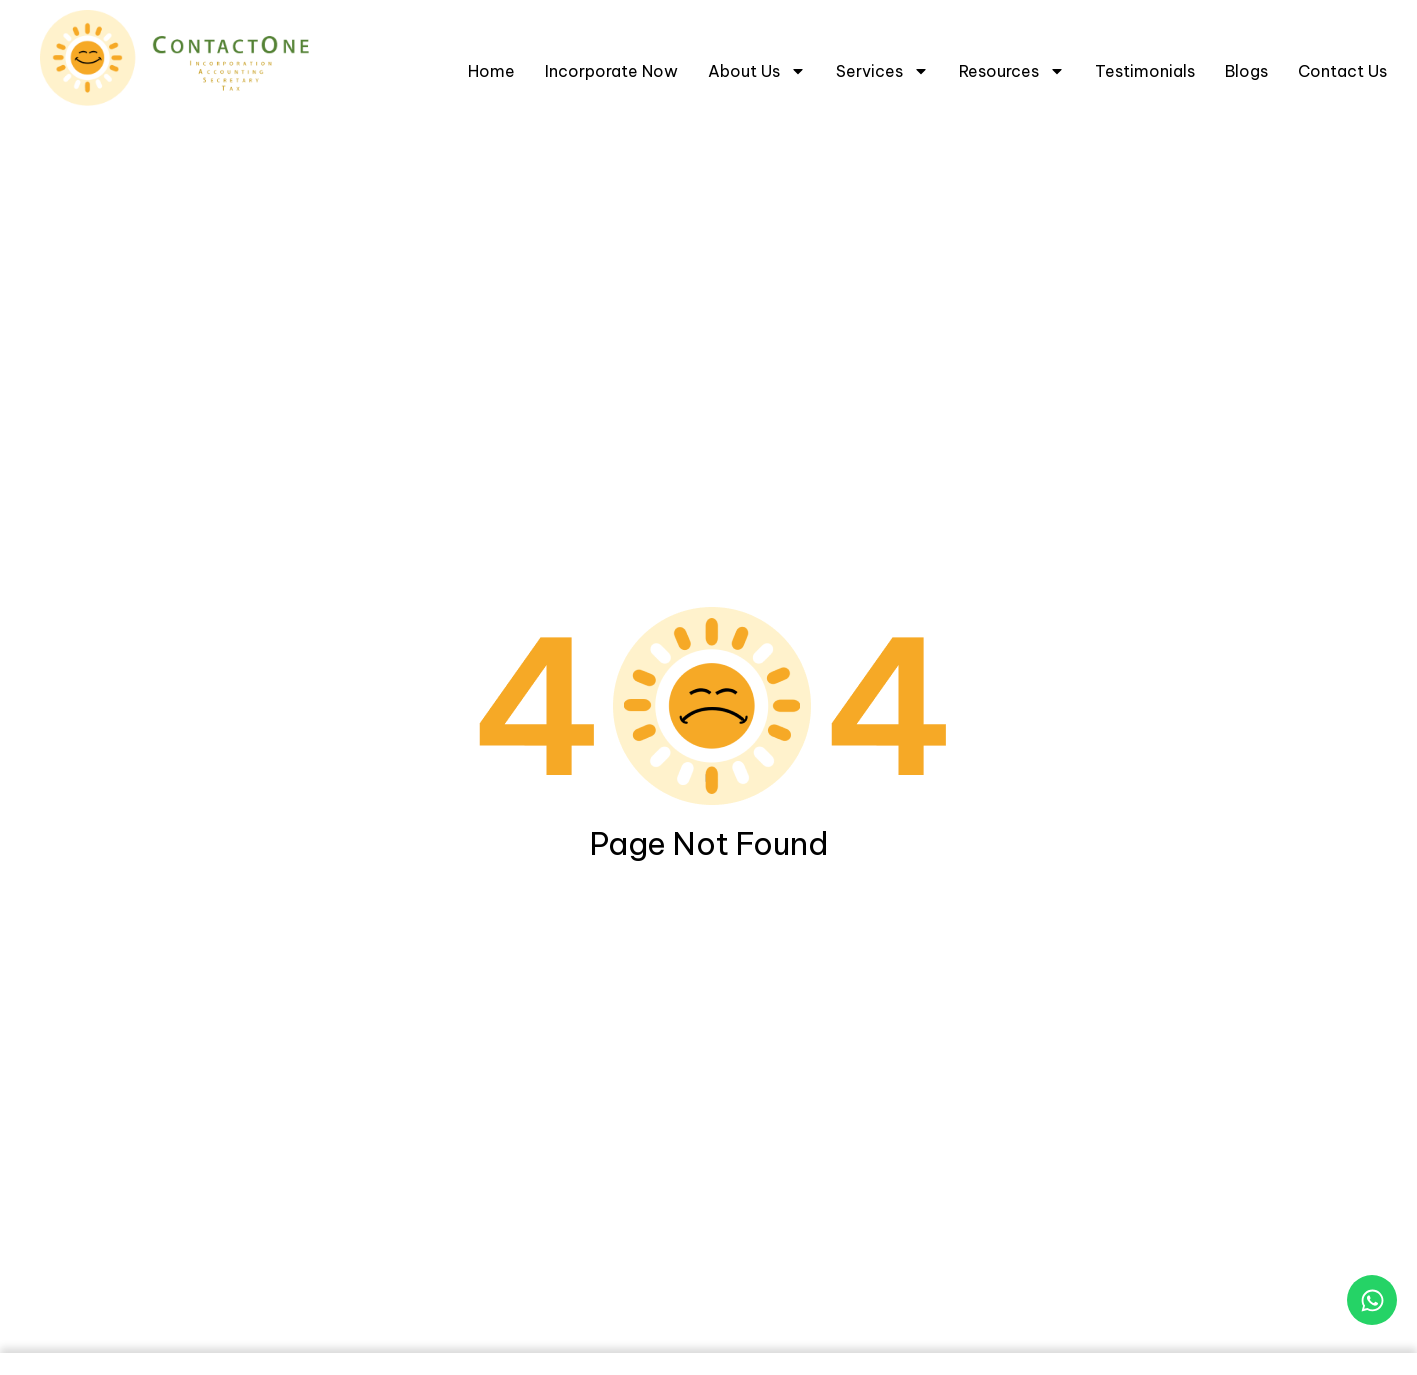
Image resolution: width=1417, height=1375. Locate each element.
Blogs (1246, 71)
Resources (1012, 71)
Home (491, 71)
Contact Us (1342, 71)
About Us (757, 71)
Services (882, 71)
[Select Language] (1337, 15)
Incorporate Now (611, 71)
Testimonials (1145, 71)
